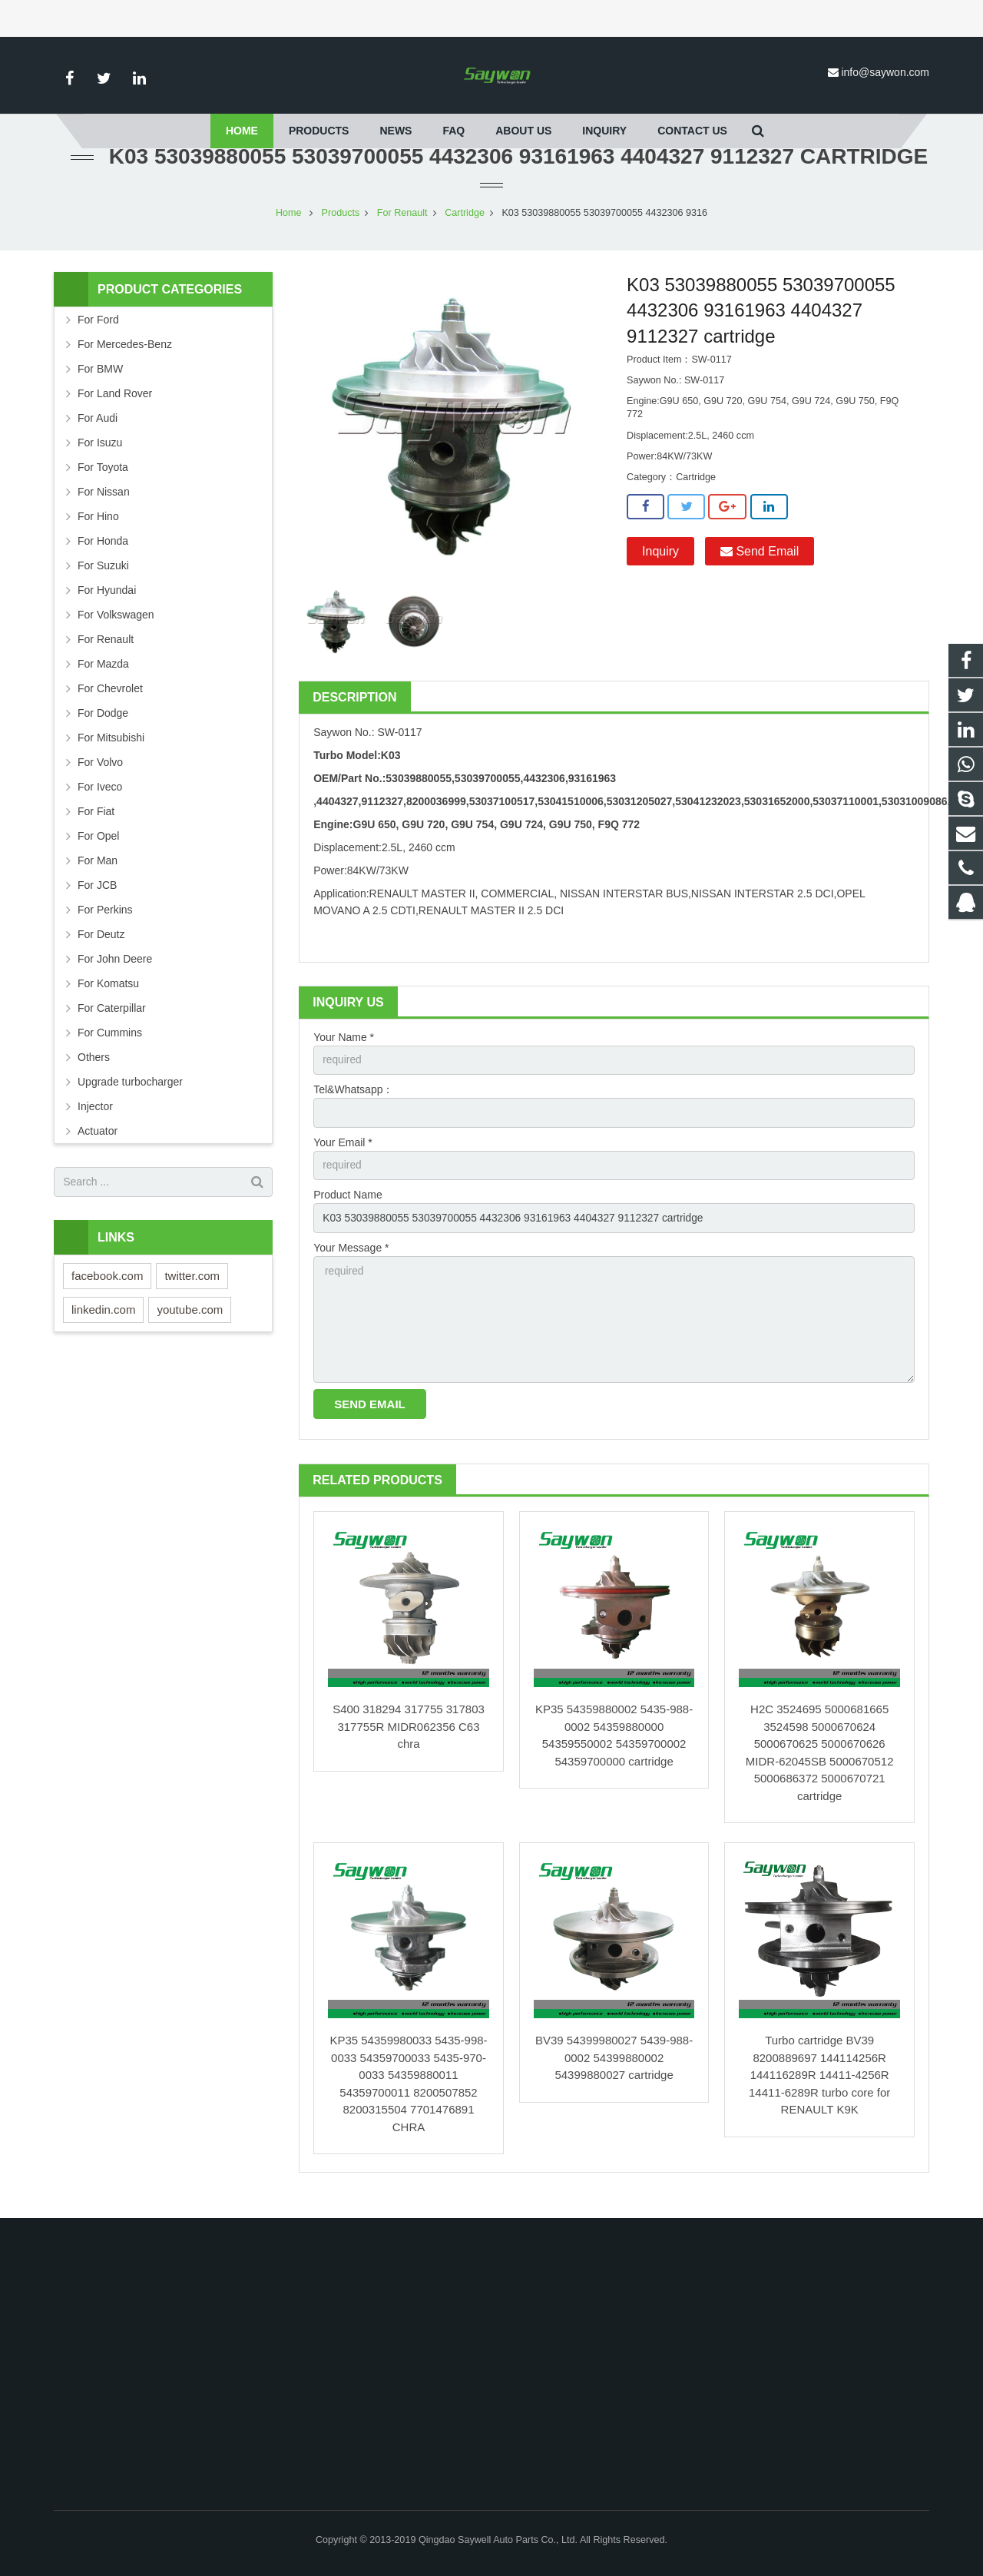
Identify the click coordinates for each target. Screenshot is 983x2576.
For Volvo (100, 777)
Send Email (759, 565)
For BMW (100, 383)
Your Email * (342, 1158)
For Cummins (110, 1047)
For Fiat (96, 826)
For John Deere (115, 973)
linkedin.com (103, 1324)
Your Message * (351, 1264)
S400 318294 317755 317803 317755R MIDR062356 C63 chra (409, 1745)
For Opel (98, 850)
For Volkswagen (116, 629)
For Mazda (103, 678)
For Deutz (101, 949)
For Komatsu (108, 998)
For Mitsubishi (111, 752)
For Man (97, 875)
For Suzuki (103, 580)
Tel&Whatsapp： (353, 1105)
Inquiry (660, 565)
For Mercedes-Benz (125, 359)
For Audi (97, 432)
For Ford (98, 334)
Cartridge (465, 227)
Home (289, 227)
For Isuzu (100, 457)
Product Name (347, 1211)
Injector (95, 1121)
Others (94, 1072)
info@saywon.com (885, 72)
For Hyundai (107, 604)
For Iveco (100, 801)
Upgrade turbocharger (130, 1096)
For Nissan (104, 506)
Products (341, 227)
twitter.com (192, 1290)
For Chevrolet (110, 703)
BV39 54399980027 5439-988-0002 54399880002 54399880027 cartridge (614, 2076)
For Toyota (103, 482)
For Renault (402, 227)
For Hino (98, 531)
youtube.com (190, 1324)
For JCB (97, 899)
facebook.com (107, 1290)
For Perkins (105, 924)
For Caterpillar (112, 1022)
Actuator (97, 1145)
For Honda (103, 555)
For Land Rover (115, 408)
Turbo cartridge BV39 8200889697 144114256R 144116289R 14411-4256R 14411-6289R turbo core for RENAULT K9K (819, 2093)
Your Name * (343, 1052)
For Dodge (103, 727)
